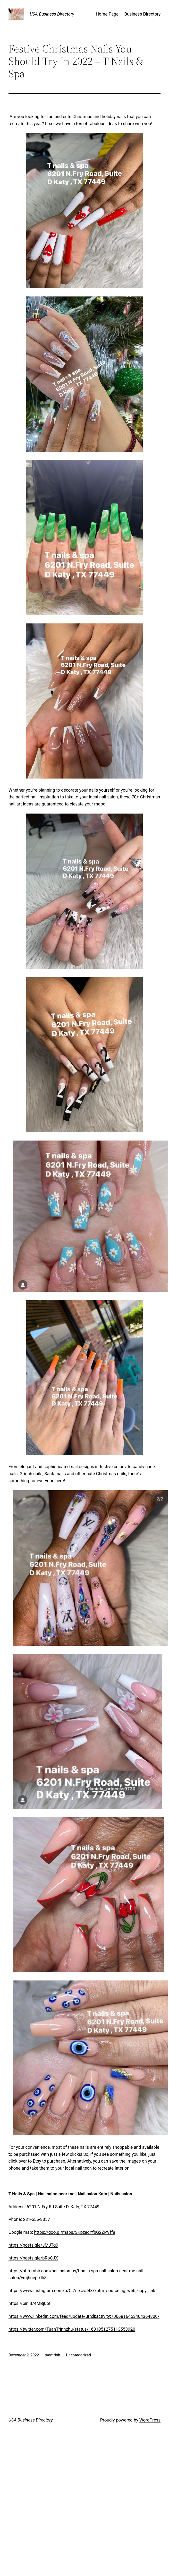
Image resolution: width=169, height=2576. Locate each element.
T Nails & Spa (21, 2193)
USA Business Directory (52, 14)
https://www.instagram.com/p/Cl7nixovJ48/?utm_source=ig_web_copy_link (81, 2290)
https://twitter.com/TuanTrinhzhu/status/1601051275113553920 (71, 2329)
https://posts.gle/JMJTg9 (33, 2245)
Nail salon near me (56, 2193)
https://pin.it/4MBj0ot (29, 2303)
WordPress (150, 2419)
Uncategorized (78, 2355)
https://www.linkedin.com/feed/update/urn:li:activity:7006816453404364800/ (84, 2316)
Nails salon (121, 2193)
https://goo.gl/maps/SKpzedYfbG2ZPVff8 (74, 2232)
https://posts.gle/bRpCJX (33, 2257)
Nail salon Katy (92, 2193)
